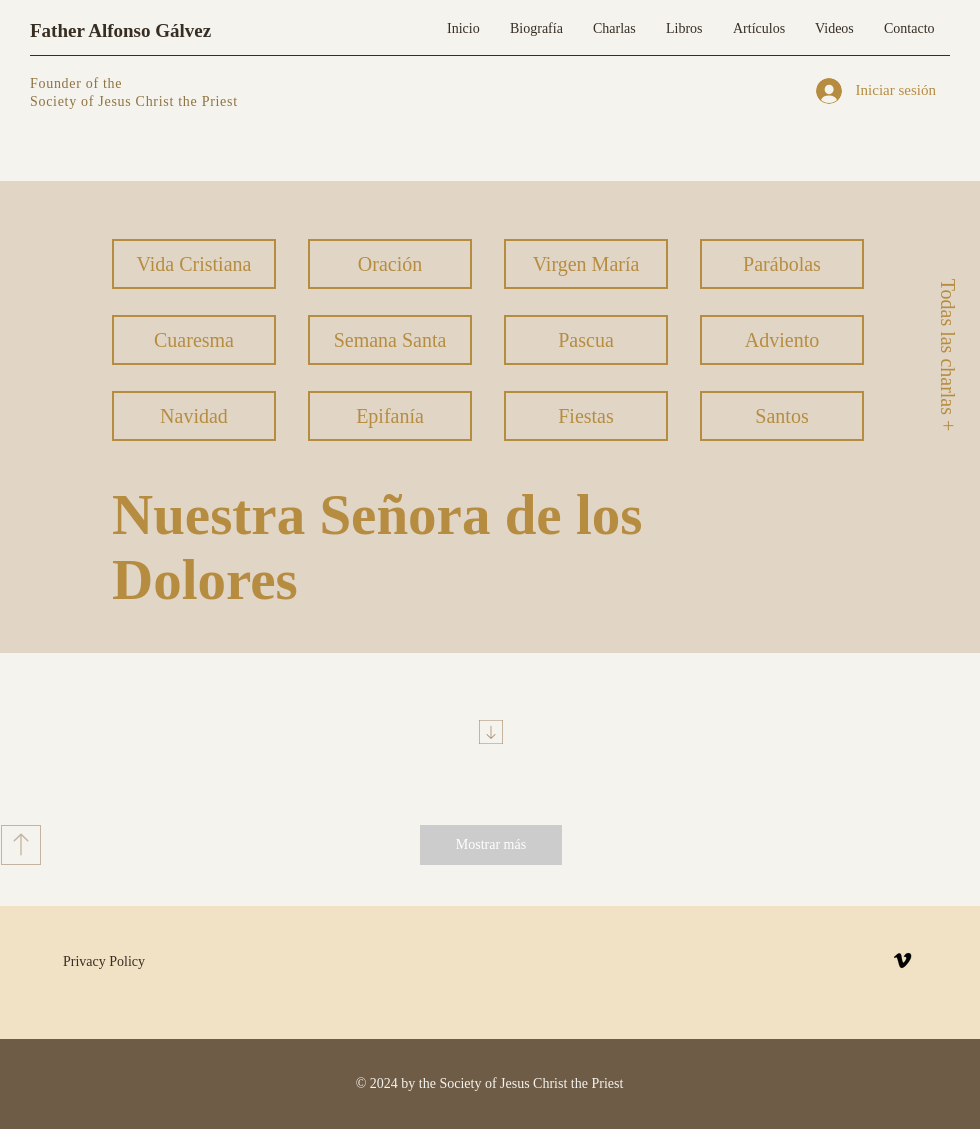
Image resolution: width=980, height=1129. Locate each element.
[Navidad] (194, 416)
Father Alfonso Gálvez (120, 30)
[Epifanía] (390, 416)
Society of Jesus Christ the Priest (134, 101)
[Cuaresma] (194, 340)
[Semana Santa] (390, 340)
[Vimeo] (902, 960)
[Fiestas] (586, 416)
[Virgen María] (586, 264)
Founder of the (78, 83)
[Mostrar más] (491, 845)
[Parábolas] (782, 264)
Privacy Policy (104, 961)
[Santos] (782, 416)
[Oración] (390, 264)
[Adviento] (782, 340)
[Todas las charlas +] (947, 354)
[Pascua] (586, 340)
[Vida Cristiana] (194, 264)
